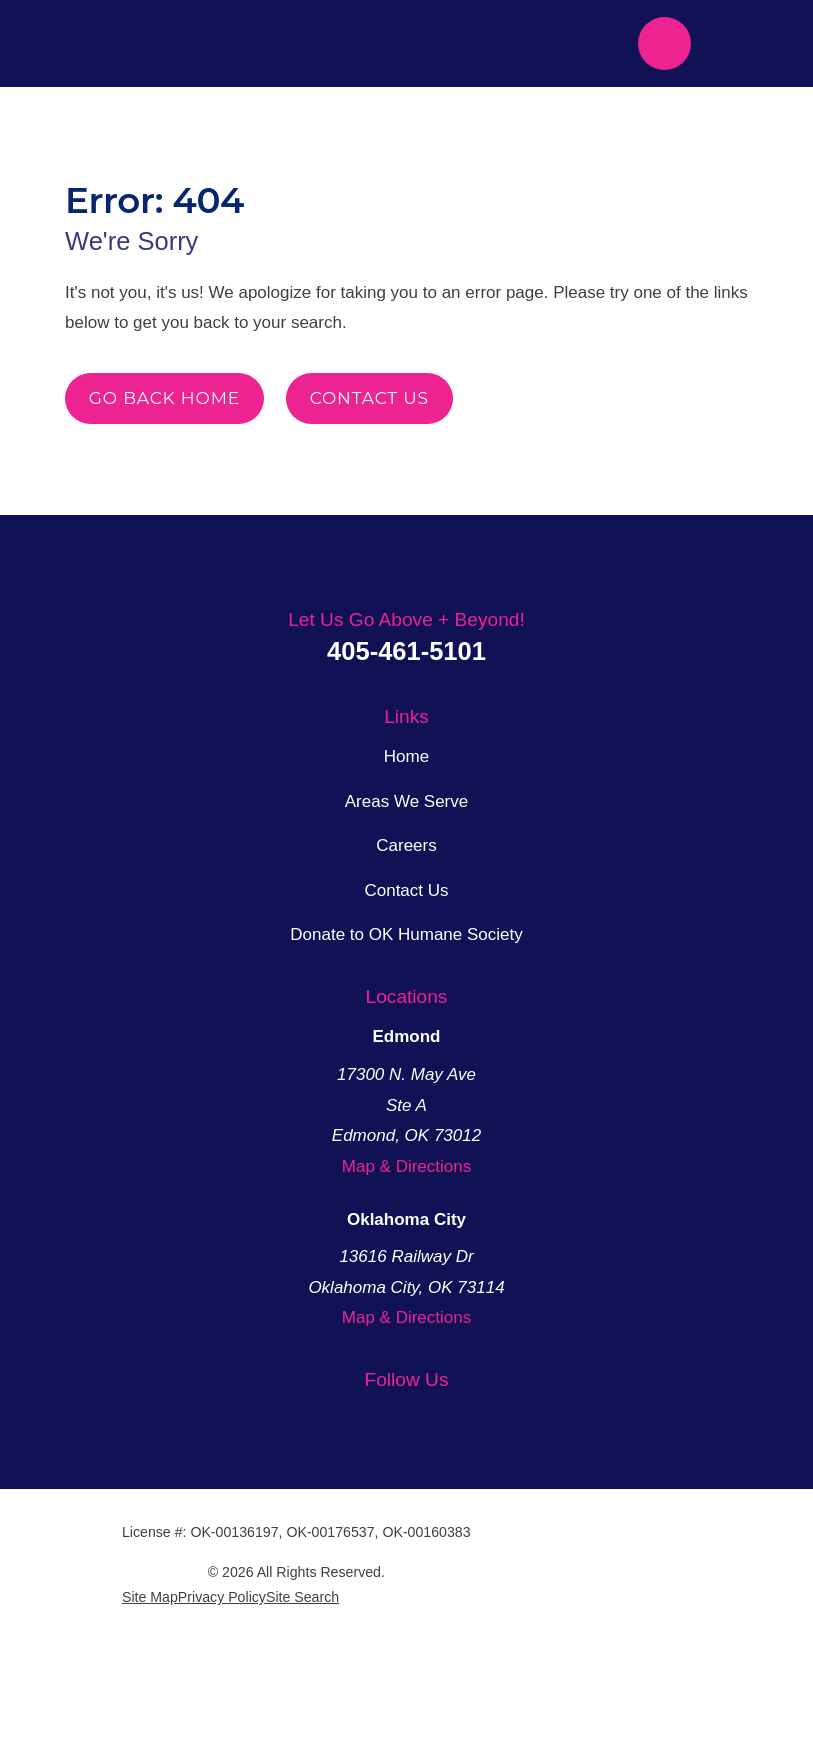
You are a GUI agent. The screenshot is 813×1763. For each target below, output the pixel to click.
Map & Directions (407, 1303)
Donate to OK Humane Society (406, 1072)
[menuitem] (148, 1720)
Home (407, 894)
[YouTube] (430, 1554)
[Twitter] (338, 1554)
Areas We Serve (406, 938)
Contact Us (369, 448)
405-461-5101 (407, 789)
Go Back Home (163, 448)
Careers (407, 983)
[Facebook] (384, 1554)
